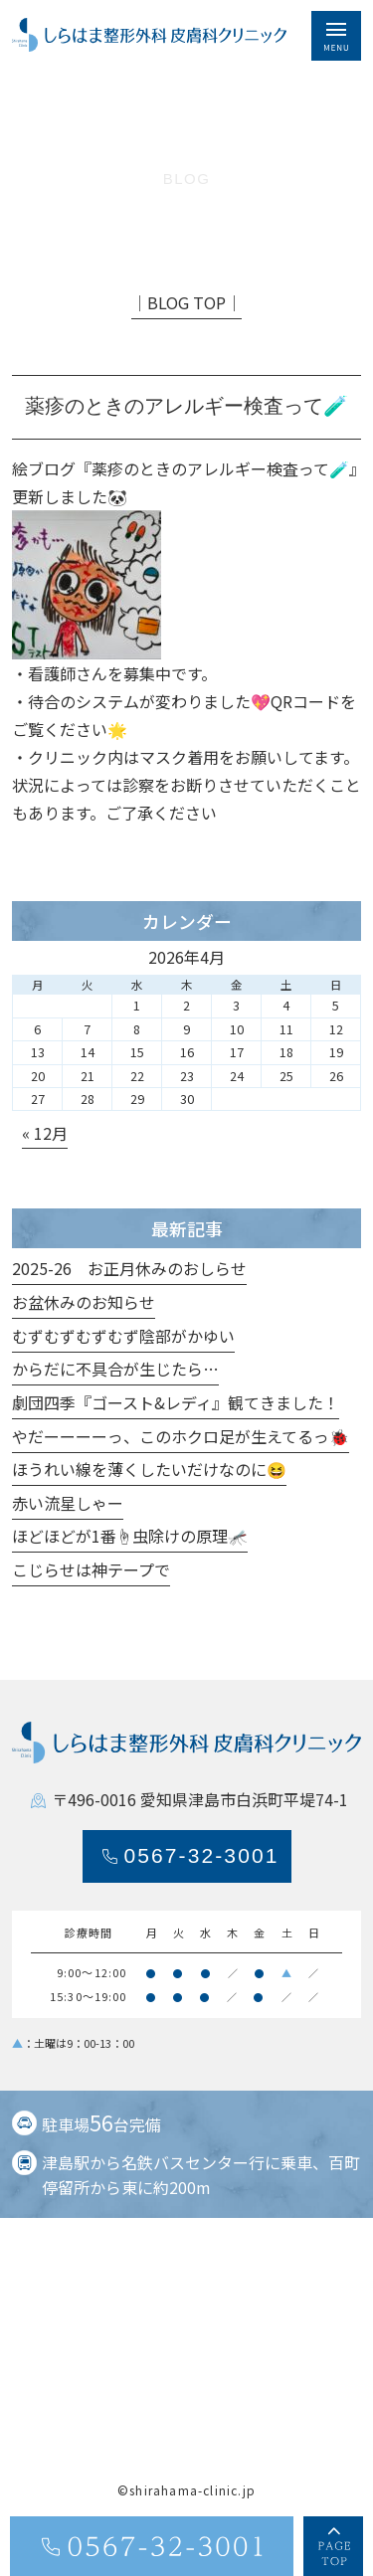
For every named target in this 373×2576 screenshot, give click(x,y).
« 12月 (45, 1134)
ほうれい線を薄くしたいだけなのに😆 (149, 1470)
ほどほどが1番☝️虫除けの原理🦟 (130, 1537)
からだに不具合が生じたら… (115, 1369)
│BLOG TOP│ (186, 303)
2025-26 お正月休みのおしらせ (129, 1269)
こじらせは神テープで (91, 1570)
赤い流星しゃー (67, 1504)
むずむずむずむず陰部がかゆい (123, 1337)
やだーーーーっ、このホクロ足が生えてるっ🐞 (180, 1437)
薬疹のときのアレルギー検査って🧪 (220, 469)
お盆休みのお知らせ (83, 1303)
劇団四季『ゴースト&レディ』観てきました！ (175, 1403)
